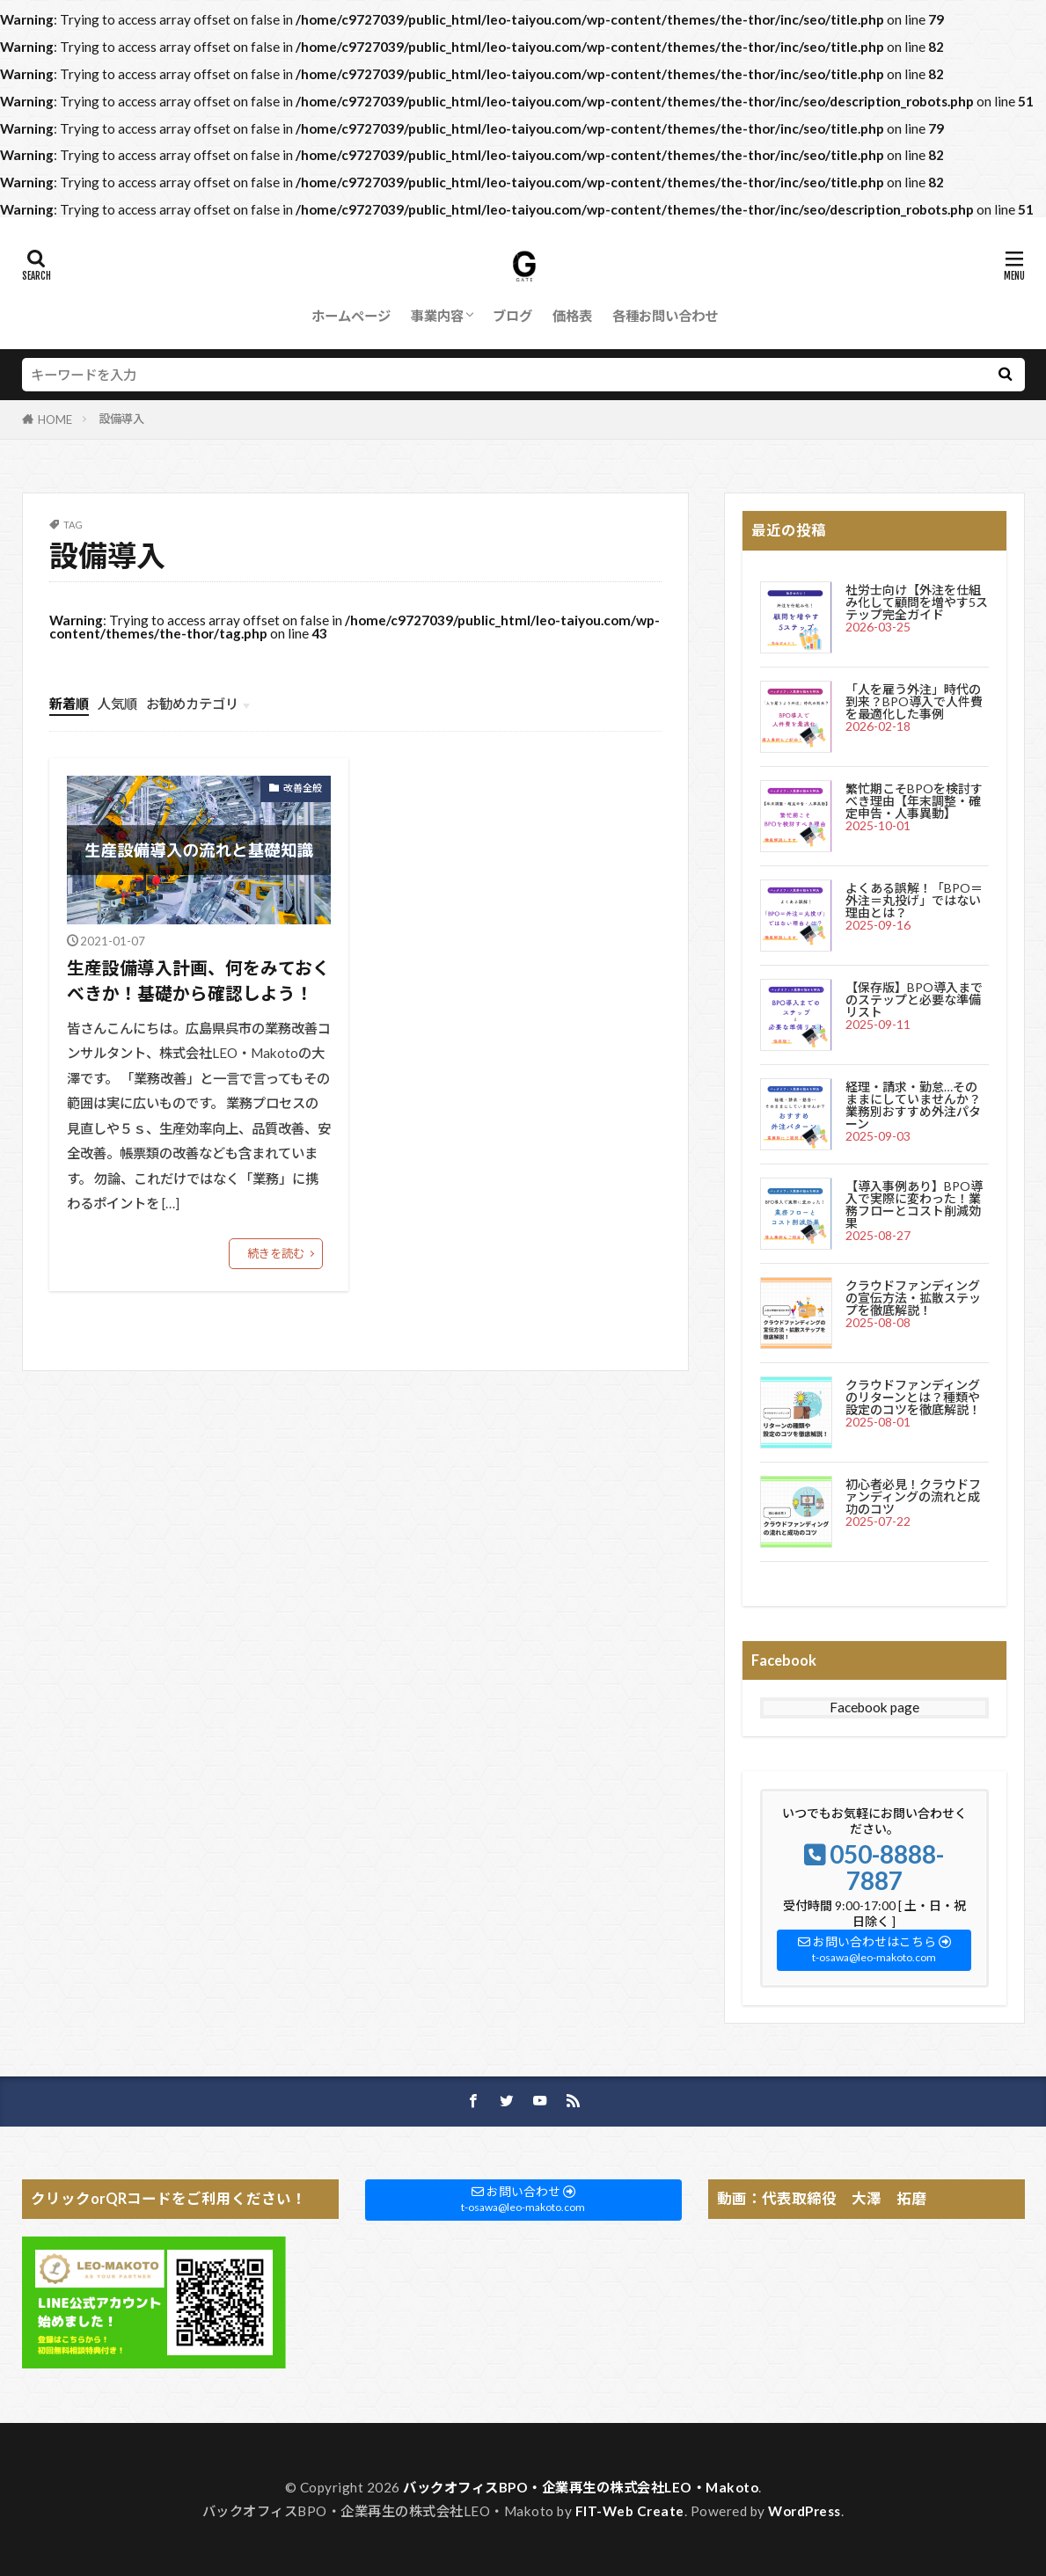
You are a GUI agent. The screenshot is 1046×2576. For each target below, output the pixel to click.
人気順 (117, 704)
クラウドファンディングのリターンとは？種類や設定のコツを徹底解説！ (913, 1397)
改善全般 (302, 787)
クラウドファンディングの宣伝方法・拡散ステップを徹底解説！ (913, 1297)
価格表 (572, 316)
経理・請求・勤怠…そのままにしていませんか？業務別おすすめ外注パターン (913, 1105)
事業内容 (437, 316)
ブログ (512, 316)
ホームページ (351, 316)
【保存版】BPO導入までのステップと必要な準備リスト (914, 999)
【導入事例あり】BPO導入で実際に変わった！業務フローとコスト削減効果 (914, 1204)
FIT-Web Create (629, 2511)
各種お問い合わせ (665, 316)
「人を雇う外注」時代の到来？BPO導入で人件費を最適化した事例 (914, 701)
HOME (55, 419)
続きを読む (275, 1253)
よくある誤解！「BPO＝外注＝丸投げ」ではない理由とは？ (914, 900)
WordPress (804, 2511)
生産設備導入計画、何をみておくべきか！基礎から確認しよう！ (198, 980)
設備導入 (121, 419)
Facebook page (874, 1707)
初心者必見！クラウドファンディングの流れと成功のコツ (913, 1496)
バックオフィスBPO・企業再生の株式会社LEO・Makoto (580, 2487)
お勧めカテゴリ (192, 704)
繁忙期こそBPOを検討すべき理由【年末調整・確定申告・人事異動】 (914, 801)
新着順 (69, 704)
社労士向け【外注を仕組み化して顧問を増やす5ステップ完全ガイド (916, 602)
